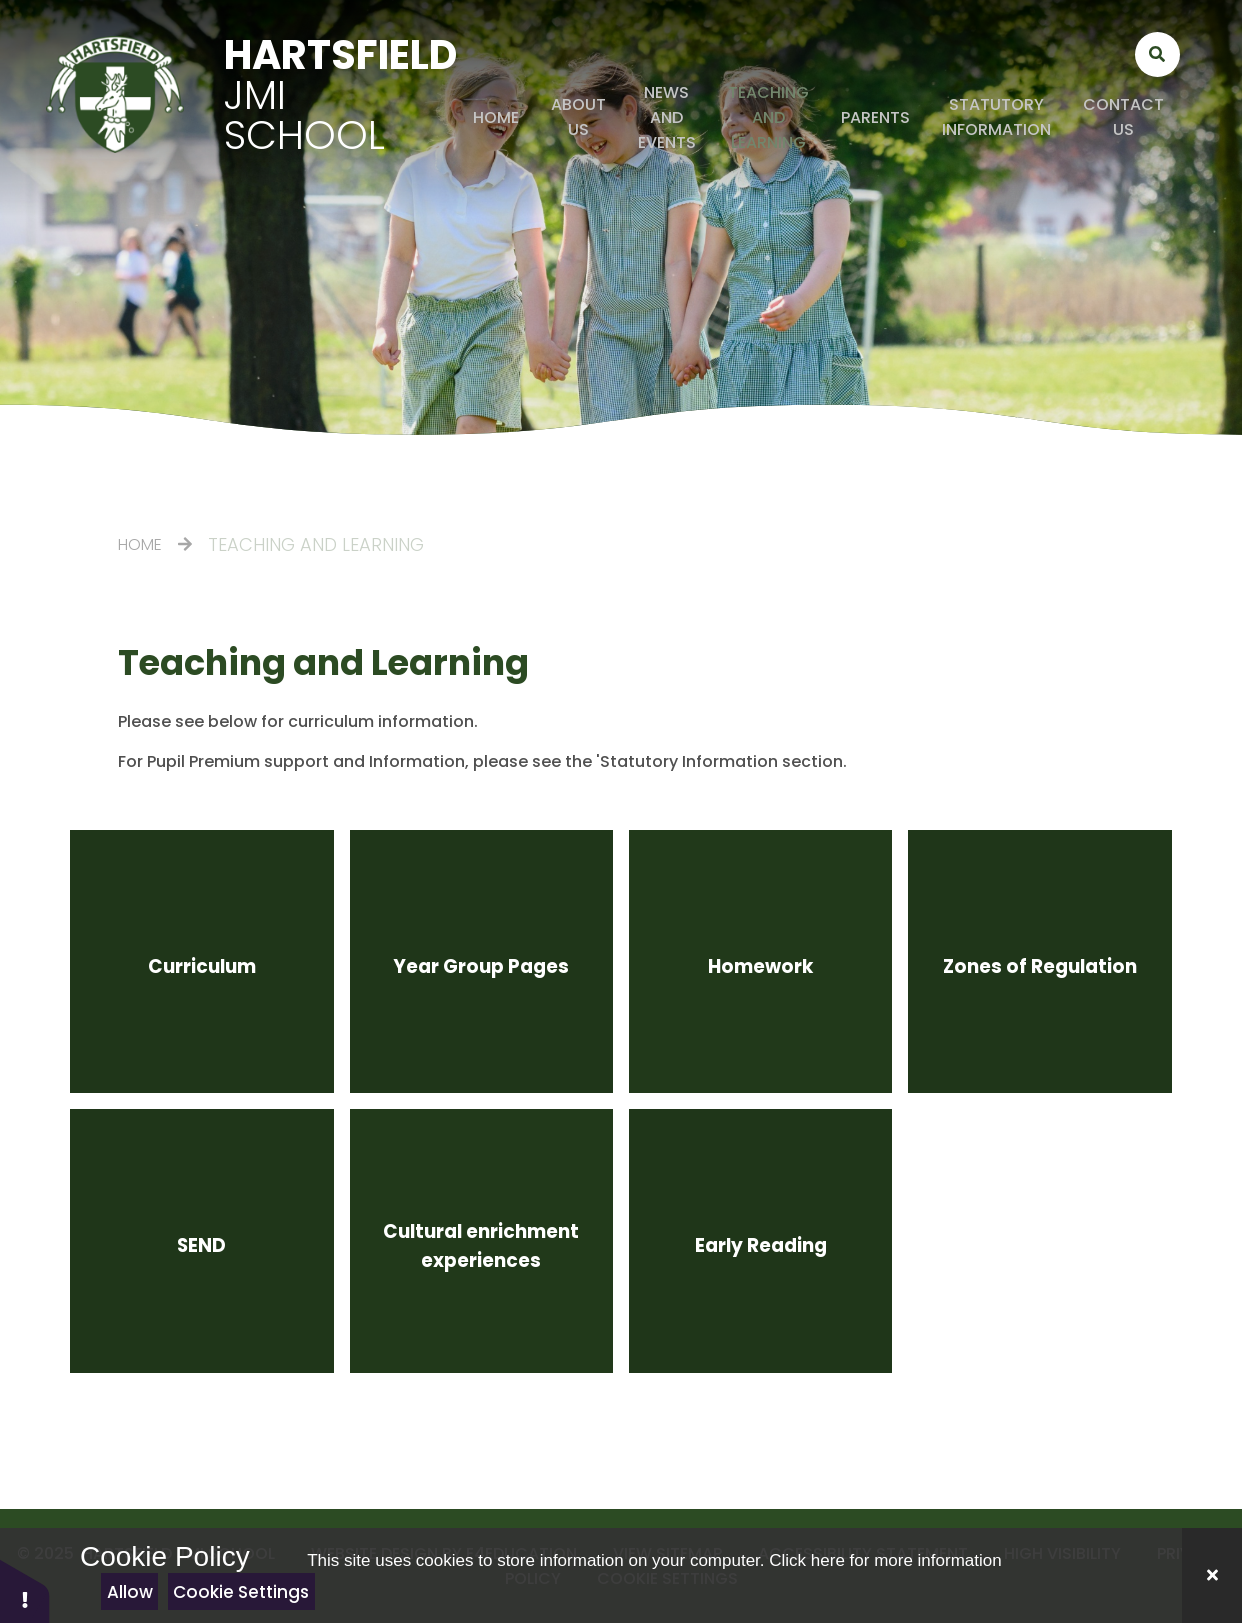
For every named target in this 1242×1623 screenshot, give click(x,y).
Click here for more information (885, 1560)
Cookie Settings (241, 1592)
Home (140, 544)
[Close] (1212, 1575)
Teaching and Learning (316, 544)
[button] (25, 1590)
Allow (130, 1592)
